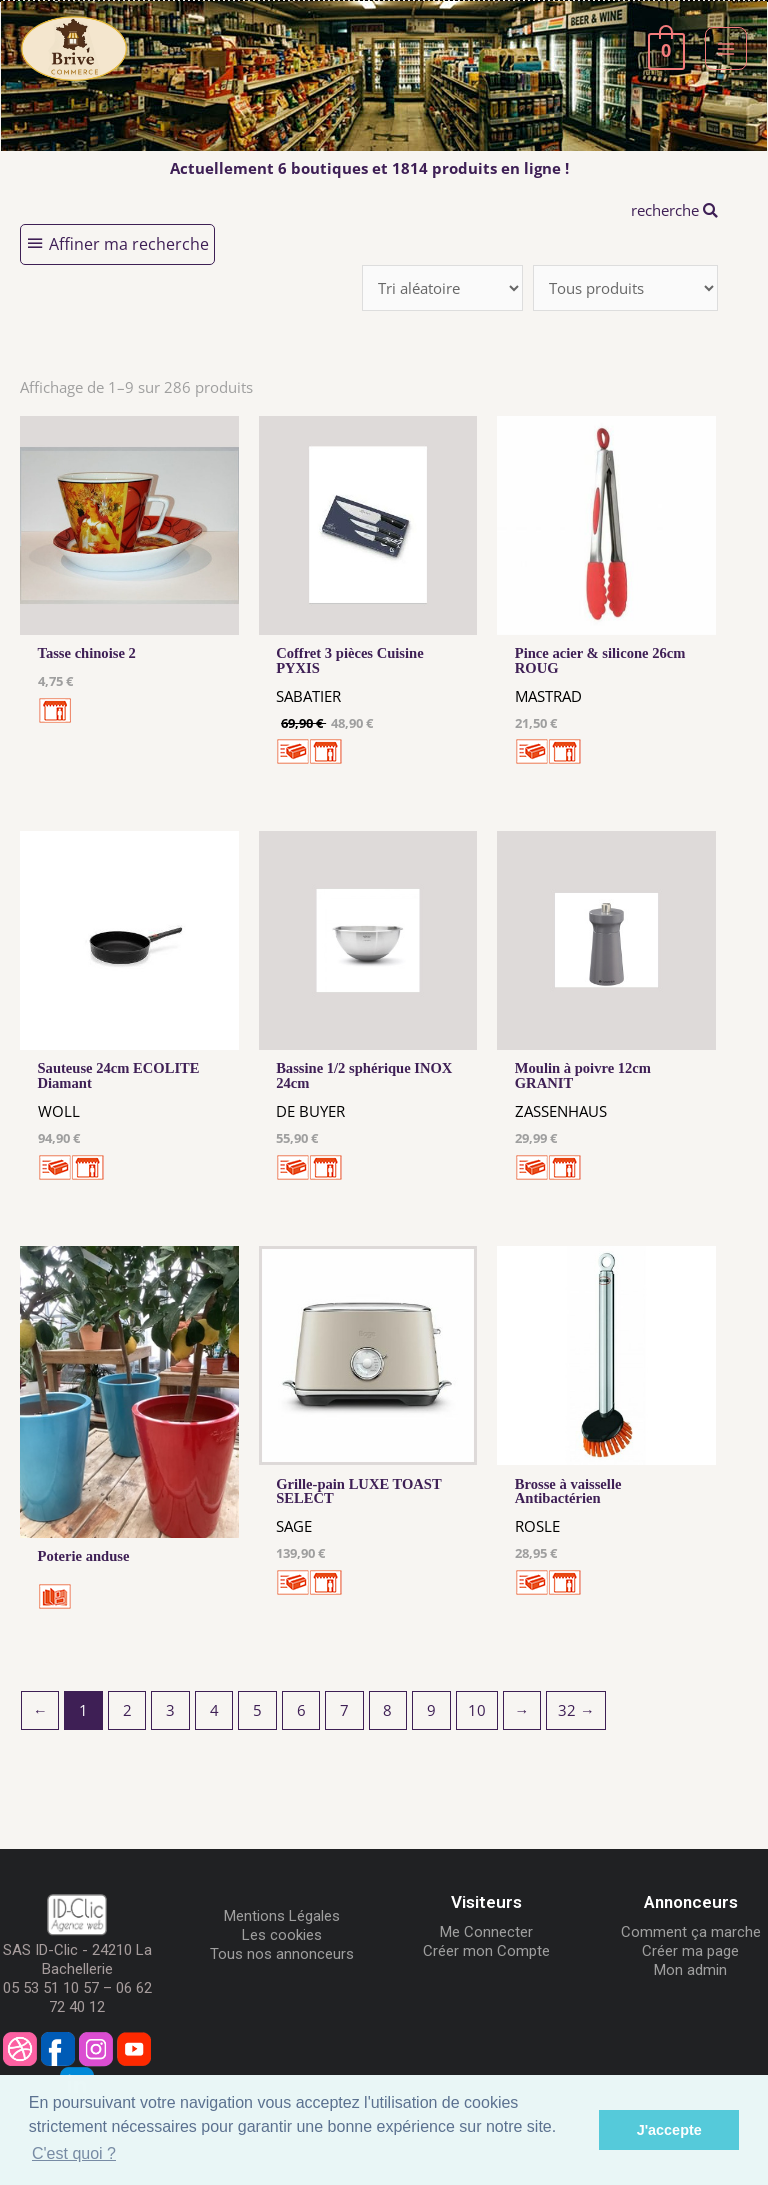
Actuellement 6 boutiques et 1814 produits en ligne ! (369, 168)
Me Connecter (486, 1932)
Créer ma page (690, 1951)
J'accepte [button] (669, 2130)
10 (477, 1710)
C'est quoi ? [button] (74, 2153)
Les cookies (282, 1935)
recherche (674, 210)
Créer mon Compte (486, 1951)
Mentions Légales (282, 1916)
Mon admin (690, 1970)
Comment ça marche (691, 1932)
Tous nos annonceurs (282, 1954)
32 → (576, 1710)
